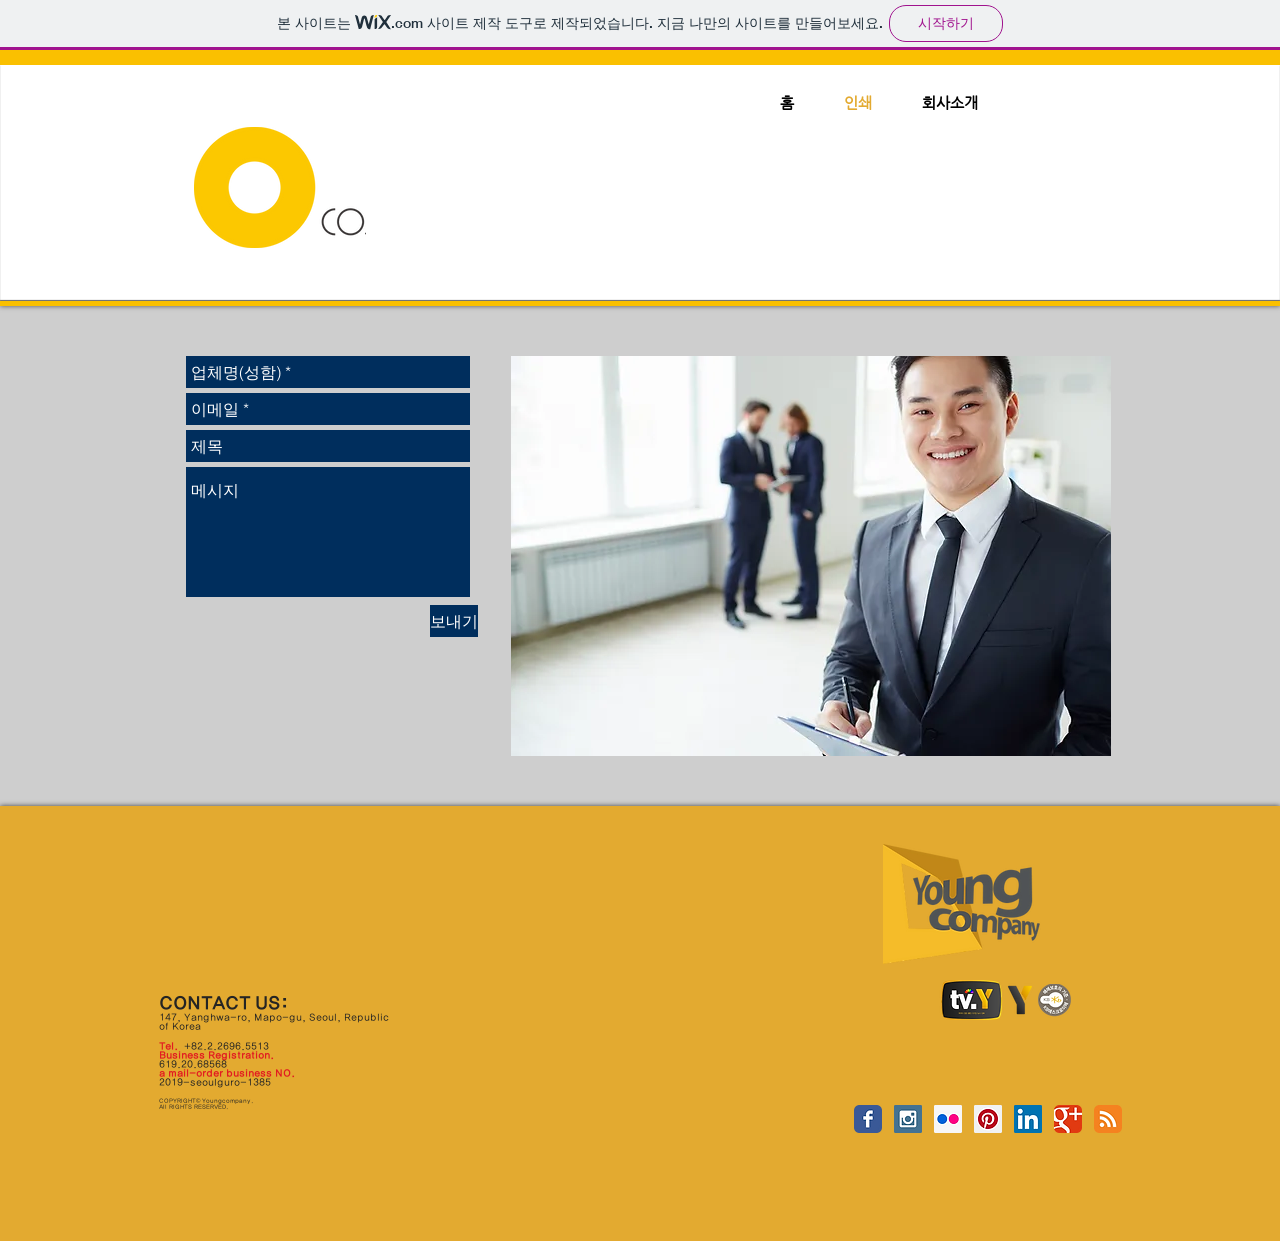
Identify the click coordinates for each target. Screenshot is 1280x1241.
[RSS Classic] (1108, 1119)
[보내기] (454, 621)
